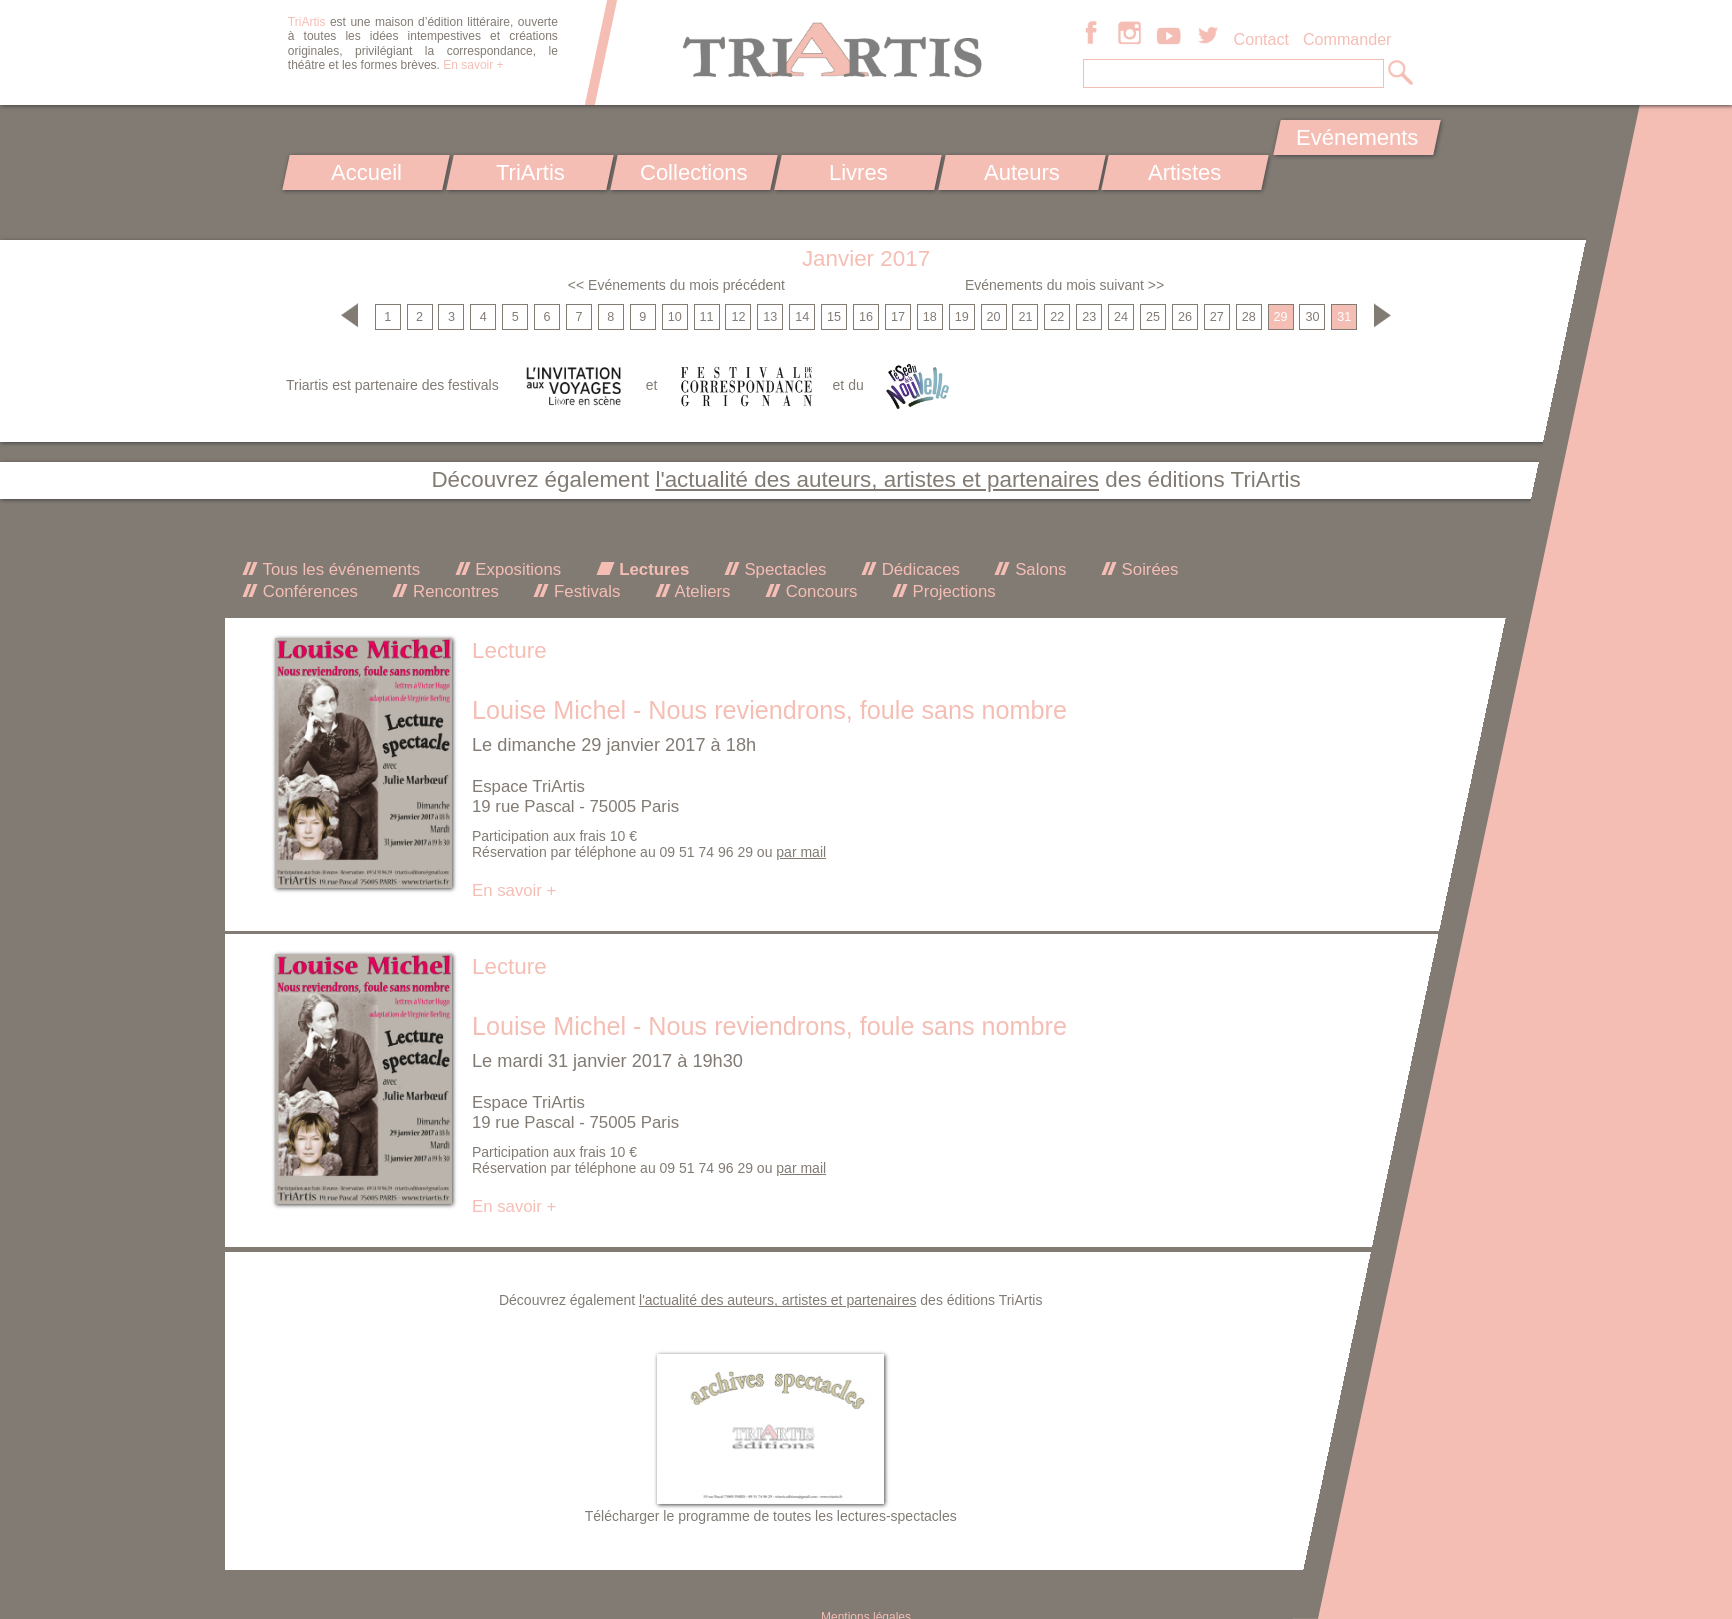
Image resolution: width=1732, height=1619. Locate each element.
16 (866, 317)
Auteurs (1022, 172)
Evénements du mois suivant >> (1064, 285)
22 (1057, 317)
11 (707, 317)
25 (1153, 317)
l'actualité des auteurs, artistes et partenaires (877, 479)
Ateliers (701, 591)
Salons (1038, 569)
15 (834, 317)
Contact (1261, 39)
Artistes (1185, 172)
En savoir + (473, 65)
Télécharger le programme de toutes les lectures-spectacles (771, 1516)
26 (1185, 317)
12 (738, 317)
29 (1281, 317)
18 (930, 317)
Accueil (366, 172)
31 (1344, 317)
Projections (952, 591)
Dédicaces (918, 569)
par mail (801, 852)
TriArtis (529, 172)
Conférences (308, 591)
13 (770, 317)
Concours (819, 591)
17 (898, 317)
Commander (1347, 39)
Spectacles (783, 569)
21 (1025, 317)
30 (1312, 317)
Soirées (1148, 569)
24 (1121, 317)
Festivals (584, 591)
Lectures (652, 569)
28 (1249, 317)
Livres (857, 172)
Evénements (1357, 137)
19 (962, 317)
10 (675, 317)
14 (802, 317)
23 (1089, 317)
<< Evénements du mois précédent (676, 285)
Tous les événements (339, 569)
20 (994, 317)
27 (1217, 317)
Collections (694, 172)
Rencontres (453, 591)
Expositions (516, 569)
